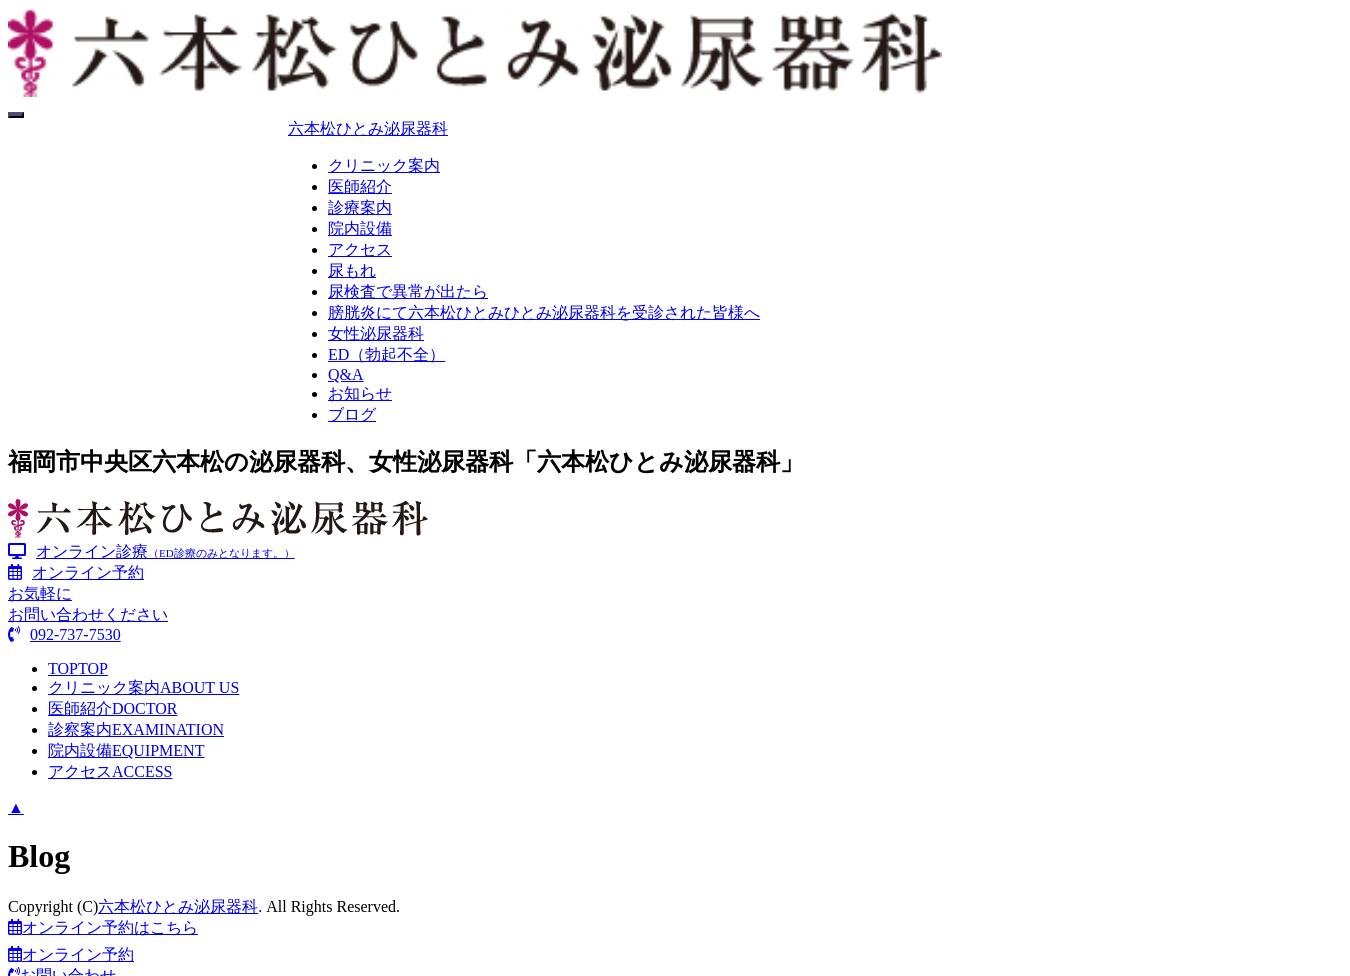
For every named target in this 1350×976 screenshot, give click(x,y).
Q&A (346, 374)
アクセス (360, 249)
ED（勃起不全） (386, 354)
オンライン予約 (76, 572)
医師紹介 (360, 186)
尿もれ (352, 270)
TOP (78, 668)
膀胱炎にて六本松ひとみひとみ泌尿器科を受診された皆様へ (544, 312)
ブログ (352, 414)
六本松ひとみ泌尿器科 (368, 128)
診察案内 (136, 729)
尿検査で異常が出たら (408, 291)
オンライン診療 (151, 551)
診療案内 (360, 207)
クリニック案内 (384, 165)
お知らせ (360, 393)
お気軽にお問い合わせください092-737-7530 (88, 614)
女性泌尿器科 (376, 333)
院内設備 (360, 228)
